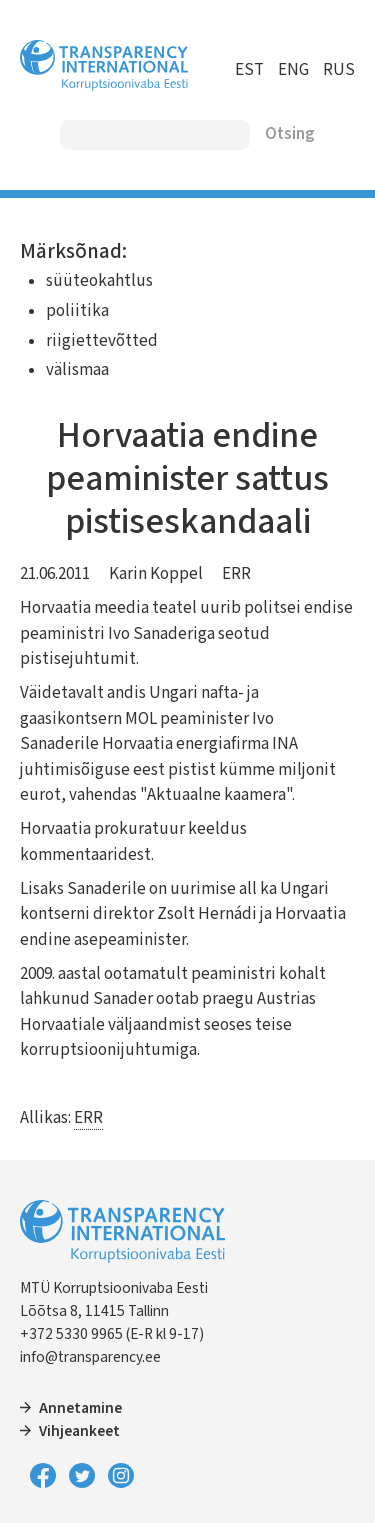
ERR (236, 574)
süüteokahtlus (99, 281)
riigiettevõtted (102, 341)
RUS (339, 70)
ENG (293, 70)
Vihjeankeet (79, 1431)
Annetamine (80, 1408)
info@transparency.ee (90, 1357)
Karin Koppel (156, 574)
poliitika (77, 311)
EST (249, 70)
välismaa (77, 370)
